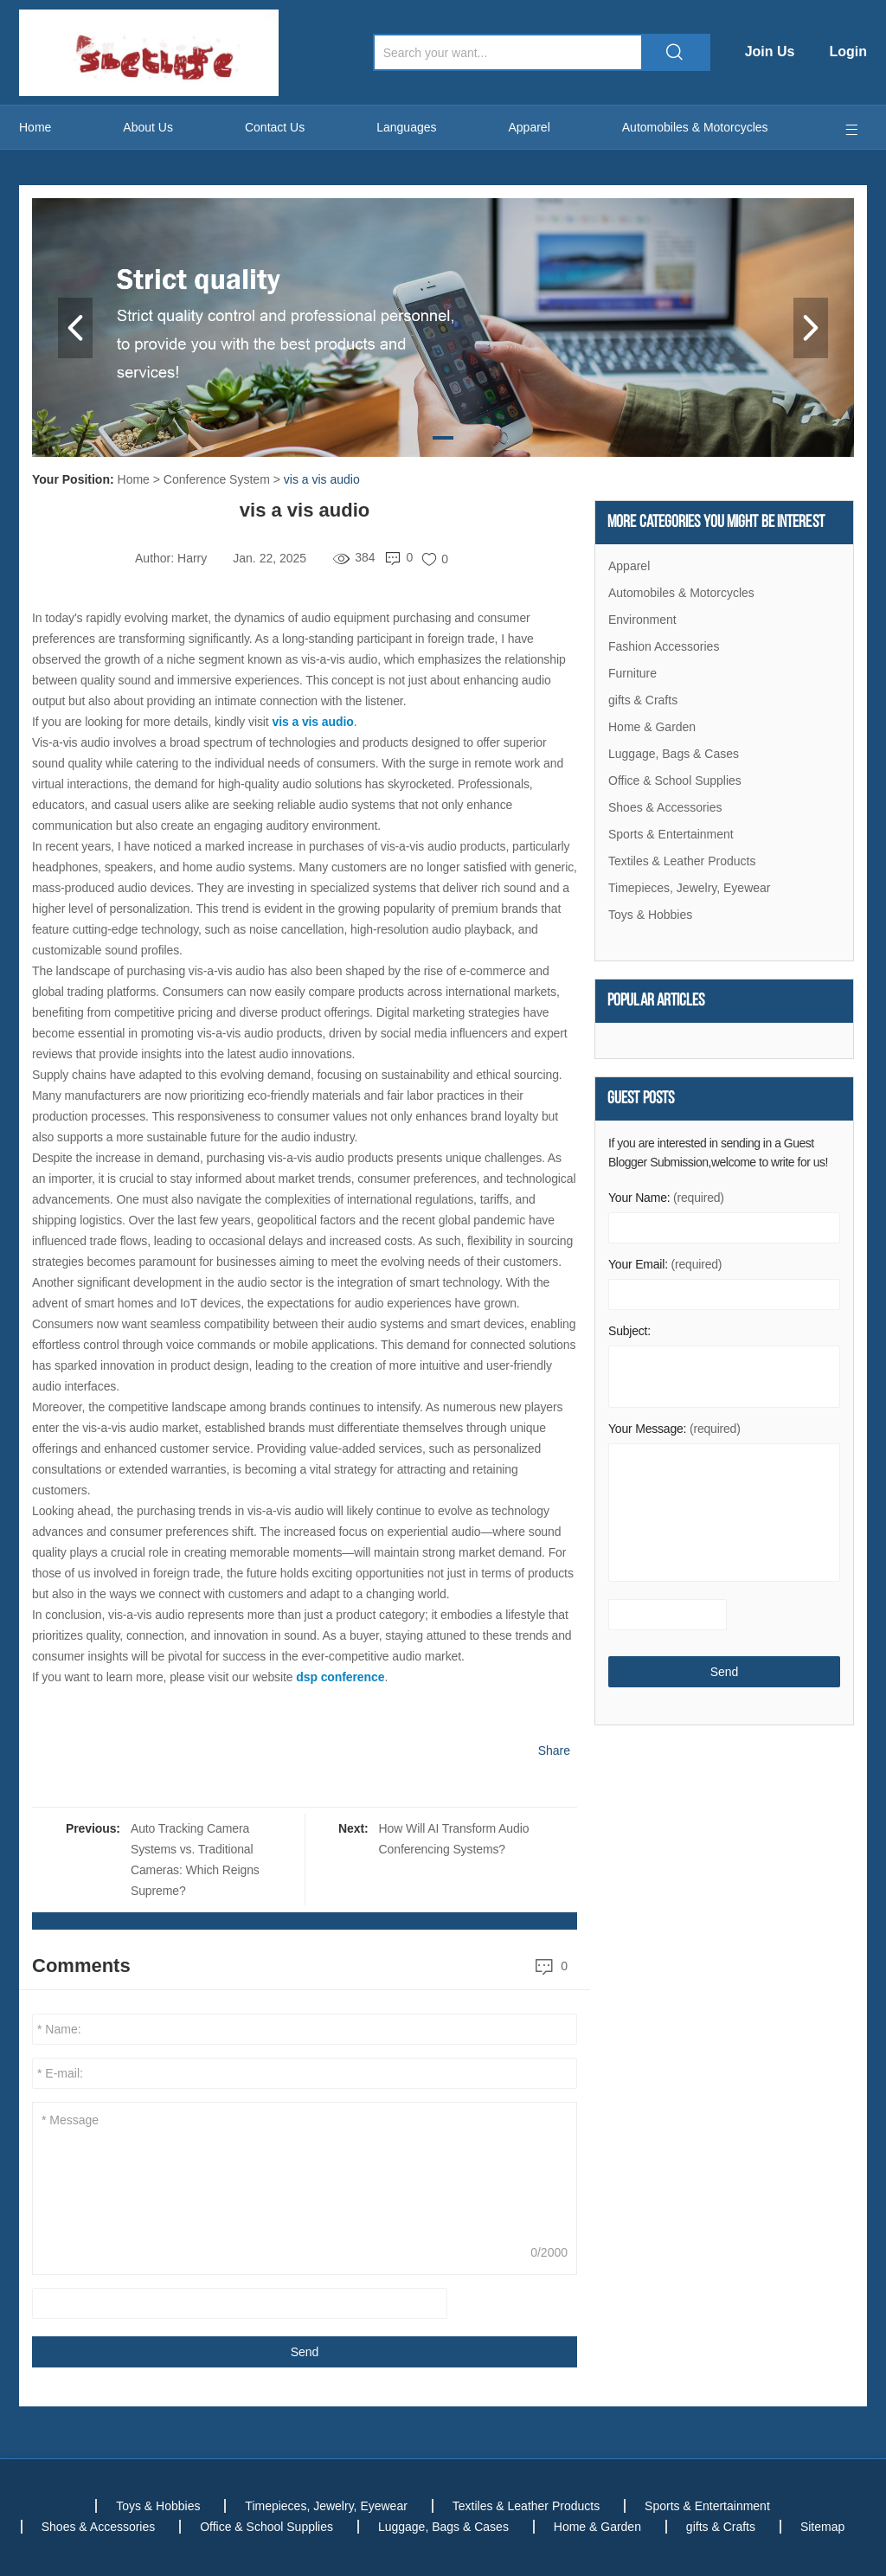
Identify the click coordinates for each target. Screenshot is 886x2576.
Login (848, 51)
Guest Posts (640, 1099)
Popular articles (656, 1001)
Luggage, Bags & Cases (673, 754)
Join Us (770, 51)
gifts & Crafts (642, 700)
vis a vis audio (322, 479)
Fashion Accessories (663, 646)
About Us (148, 127)
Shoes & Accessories (665, 807)
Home (35, 127)
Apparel (529, 127)
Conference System (217, 479)
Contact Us (275, 127)
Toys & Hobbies (650, 915)
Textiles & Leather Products (681, 861)
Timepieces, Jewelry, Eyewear (689, 888)
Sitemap (822, 2527)
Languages (406, 127)
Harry (192, 558)
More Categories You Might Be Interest (716, 522)
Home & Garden (652, 727)
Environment (642, 619)
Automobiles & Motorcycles (695, 127)
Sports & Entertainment (671, 834)
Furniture (632, 673)
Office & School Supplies (675, 780)
